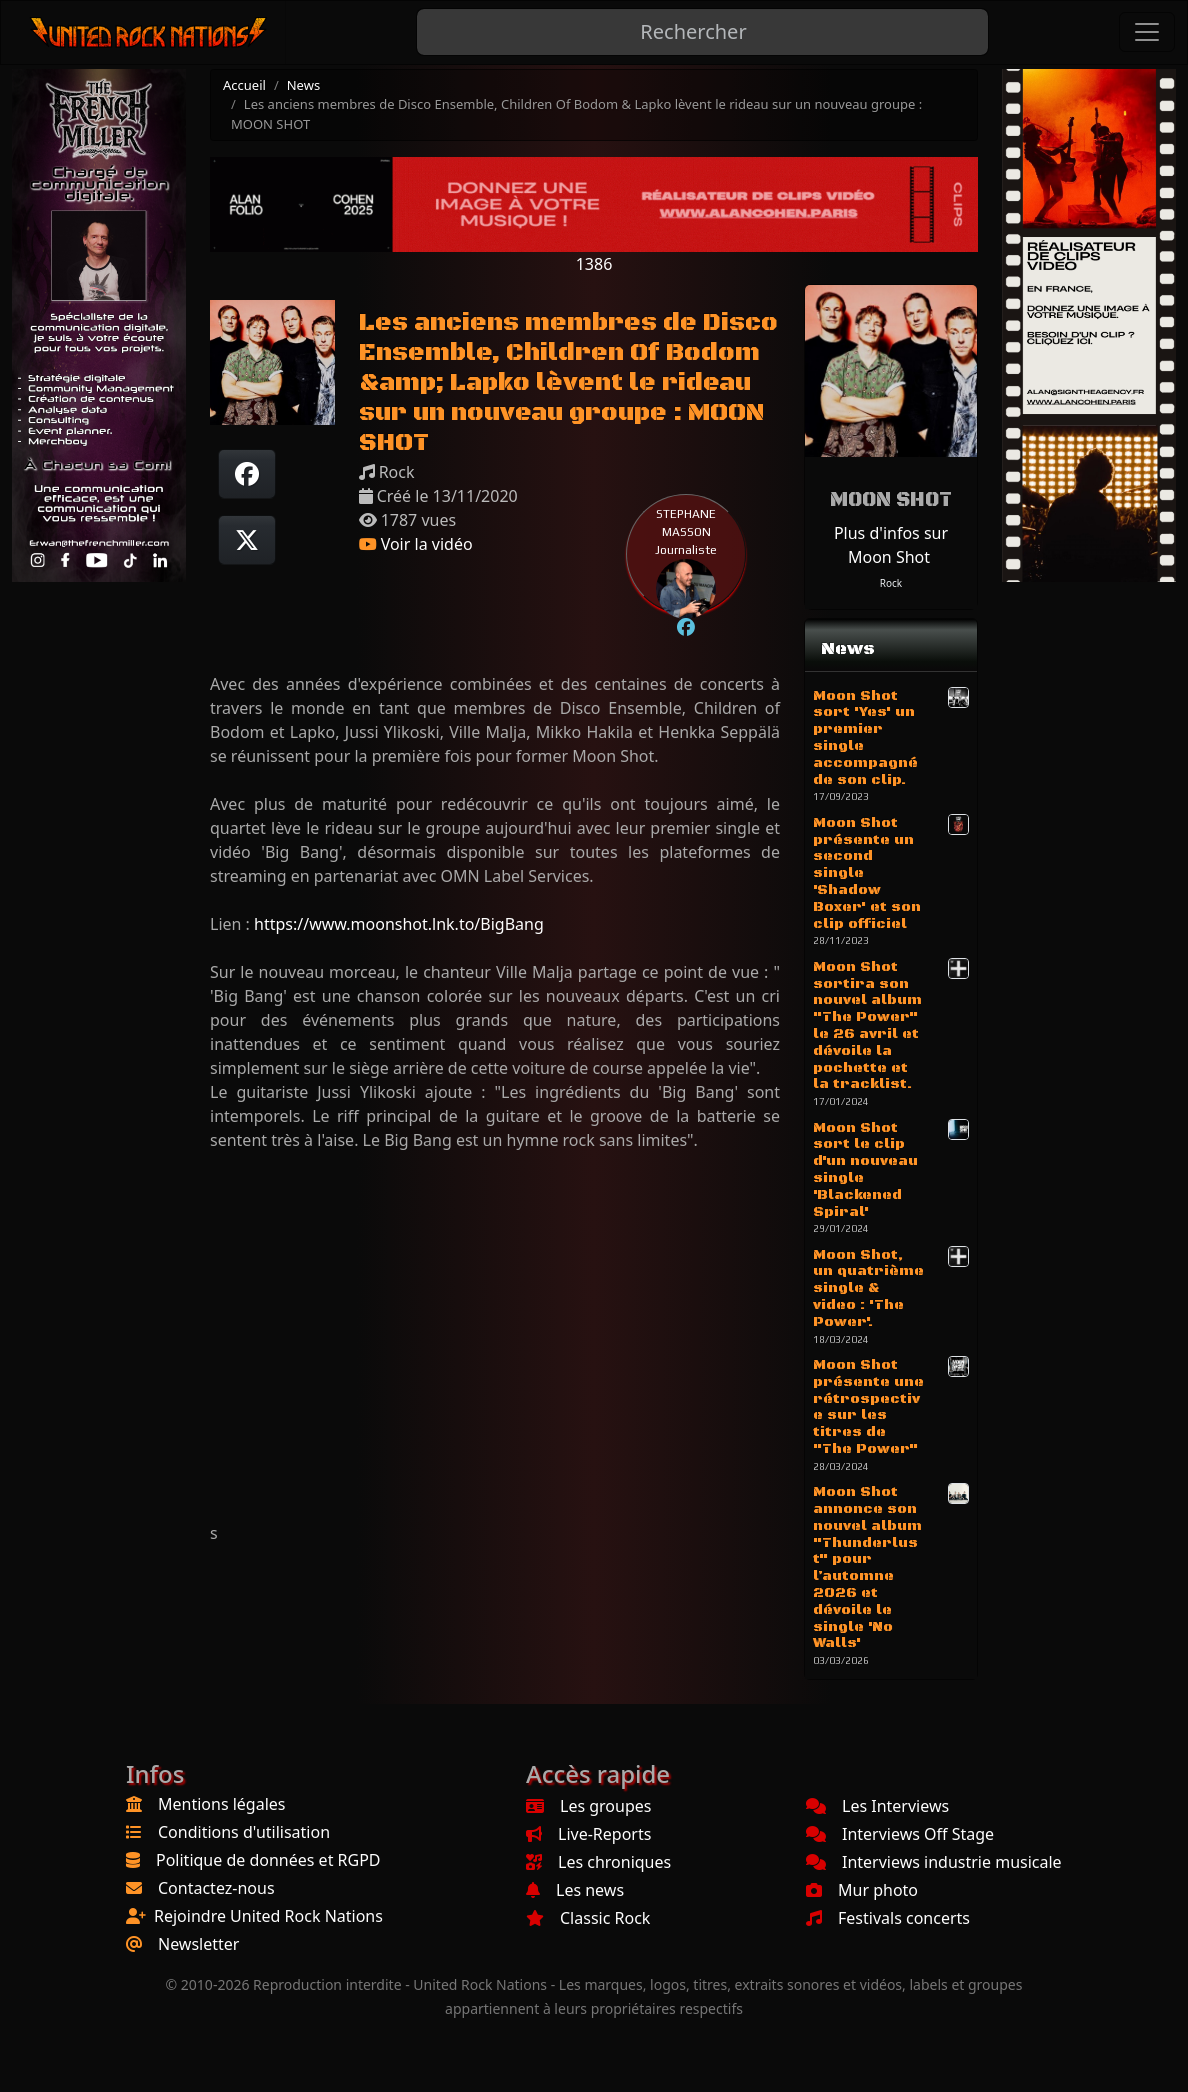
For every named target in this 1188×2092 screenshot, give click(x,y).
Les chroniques (598, 1862)
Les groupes (588, 1806)
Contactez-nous (216, 1888)
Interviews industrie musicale (934, 1862)
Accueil (244, 85)
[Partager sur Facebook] (247, 474)
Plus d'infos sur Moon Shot (891, 545)
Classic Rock (588, 1918)
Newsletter (198, 1944)
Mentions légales (222, 1804)
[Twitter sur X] (247, 540)
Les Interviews (877, 1806)
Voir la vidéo (416, 544)
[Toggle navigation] (1147, 32)
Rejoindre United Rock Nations (268, 1916)
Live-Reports (588, 1834)
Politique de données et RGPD (268, 1860)
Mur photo (862, 1890)
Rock (891, 583)
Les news (575, 1890)
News (303, 85)
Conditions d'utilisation (244, 1832)
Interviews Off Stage (900, 1834)
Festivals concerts (888, 1918)
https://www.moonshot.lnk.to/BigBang (399, 924)
